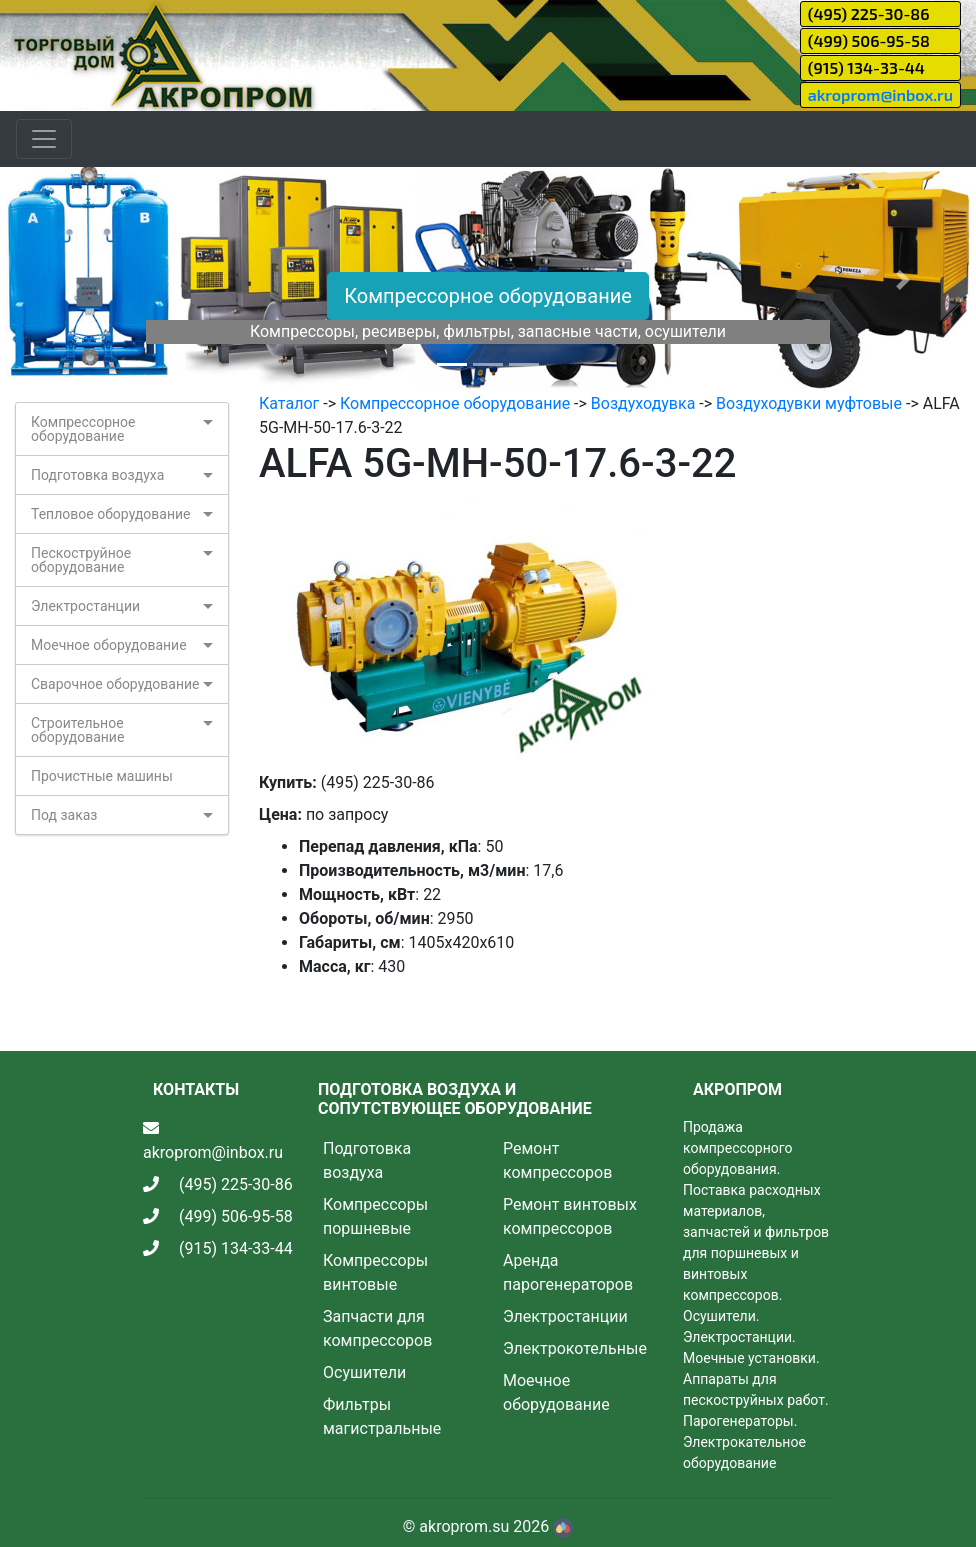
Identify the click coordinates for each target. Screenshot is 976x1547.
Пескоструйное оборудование (81, 560)
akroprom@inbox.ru (880, 94)
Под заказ (64, 815)
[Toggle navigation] (44, 139)
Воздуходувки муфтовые (809, 403)
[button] (73, 279)
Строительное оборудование (77, 730)
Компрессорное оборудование (488, 296)
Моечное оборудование (109, 645)
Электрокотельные (575, 1348)
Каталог (289, 403)
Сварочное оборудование (115, 684)
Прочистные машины (102, 776)
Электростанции (85, 606)
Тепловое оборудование (111, 514)
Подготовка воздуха (97, 475)
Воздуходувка (643, 403)
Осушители (364, 1372)
